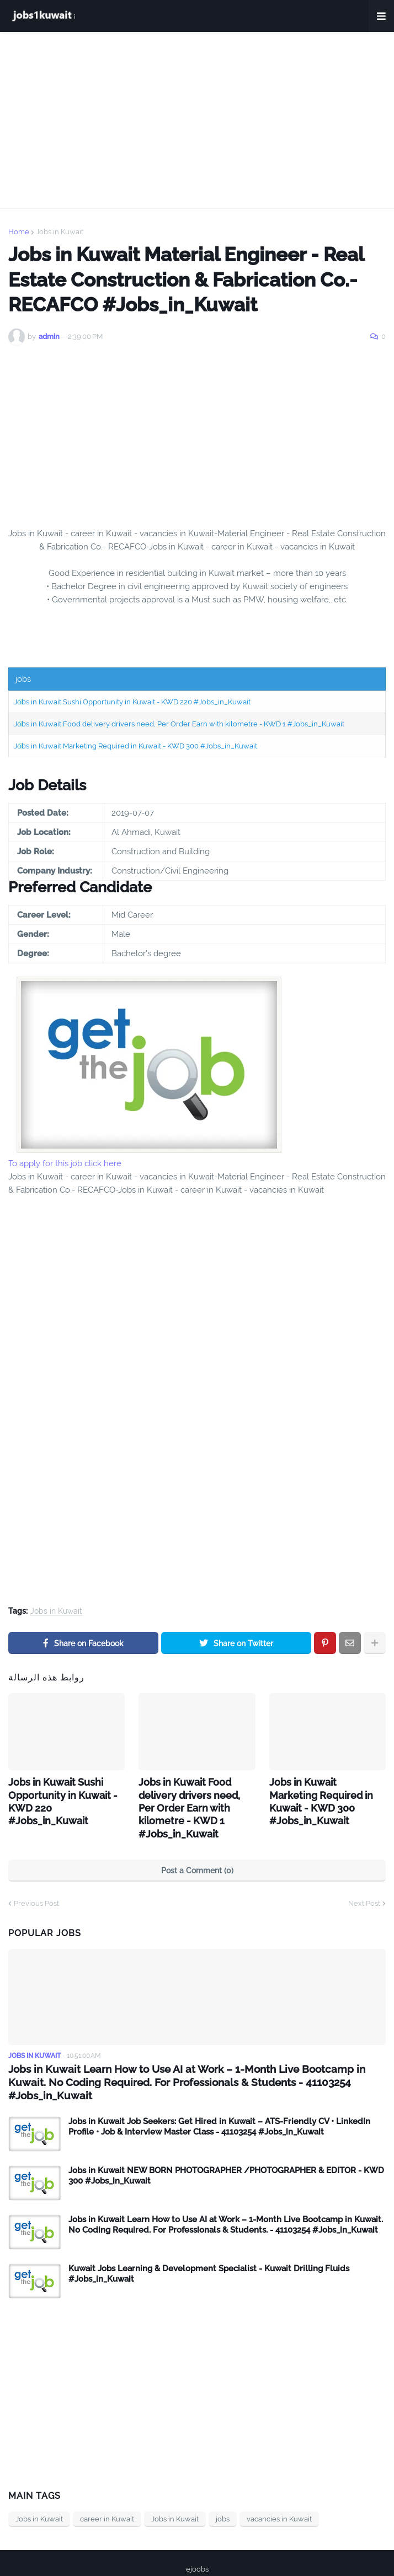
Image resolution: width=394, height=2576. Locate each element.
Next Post (364, 1884)
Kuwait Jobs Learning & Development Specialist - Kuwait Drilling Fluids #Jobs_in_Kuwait (208, 2240)
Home (18, 231)
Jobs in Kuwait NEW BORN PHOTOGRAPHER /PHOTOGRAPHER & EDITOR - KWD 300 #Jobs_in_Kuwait (226, 2142)
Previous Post (36, 1884)
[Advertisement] (197, 120)
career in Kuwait (107, 2486)
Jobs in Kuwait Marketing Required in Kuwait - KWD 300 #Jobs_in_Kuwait (135, 746)
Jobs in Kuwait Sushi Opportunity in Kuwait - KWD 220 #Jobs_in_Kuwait (132, 702)
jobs (223, 2486)
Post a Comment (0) (197, 1851)
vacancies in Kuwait (279, 2486)
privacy (187, 2553)
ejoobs (197, 2536)
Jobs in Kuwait (59, 231)
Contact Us (232, 2553)
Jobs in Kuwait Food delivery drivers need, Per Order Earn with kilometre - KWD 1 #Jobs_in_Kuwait (179, 724)
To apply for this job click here (64, 1163)
